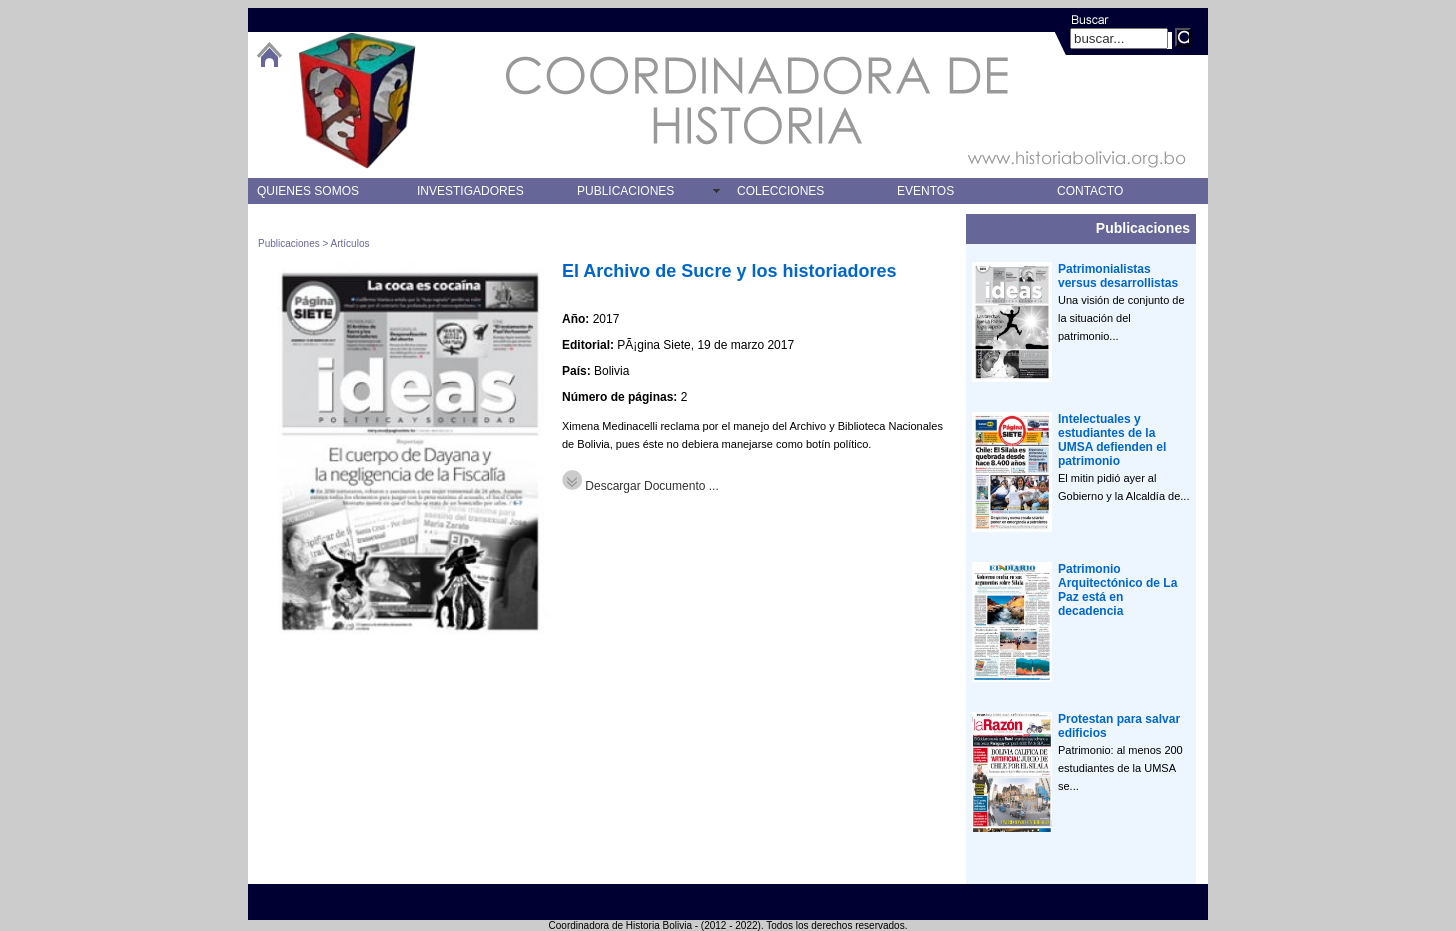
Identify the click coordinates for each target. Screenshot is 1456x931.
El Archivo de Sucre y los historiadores (729, 271)
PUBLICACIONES (625, 191)
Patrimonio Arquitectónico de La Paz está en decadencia (1117, 590)
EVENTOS (925, 191)
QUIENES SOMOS (308, 191)
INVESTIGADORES (470, 191)
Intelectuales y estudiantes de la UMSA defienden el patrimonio (1112, 440)
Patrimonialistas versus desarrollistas (1118, 276)
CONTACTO (1090, 191)
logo (357, 100)
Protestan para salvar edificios (1119, 726)
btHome (269, 54)
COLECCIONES (780, 191)
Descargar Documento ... (640, 486)
